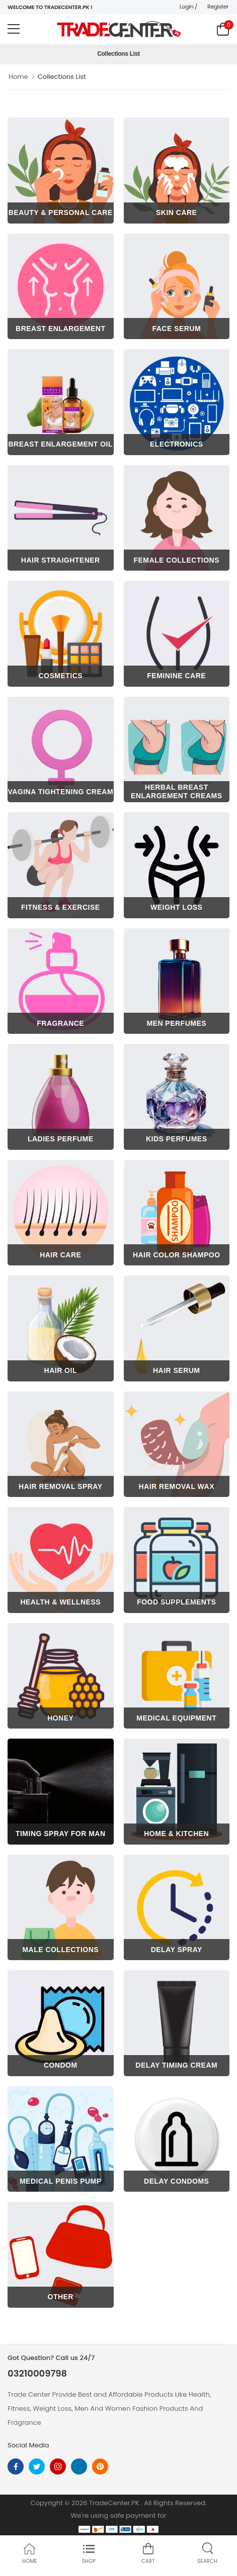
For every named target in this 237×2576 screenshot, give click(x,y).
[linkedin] (79, 2466)
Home (18, 76)
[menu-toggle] (14, 29)
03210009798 (37, 2373)
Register (217, 7)
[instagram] (58, 2466)
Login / (188, 7)
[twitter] (37, 2466)
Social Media (28, 2445)
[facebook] (16, 2466)
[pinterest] (100, 2466)
